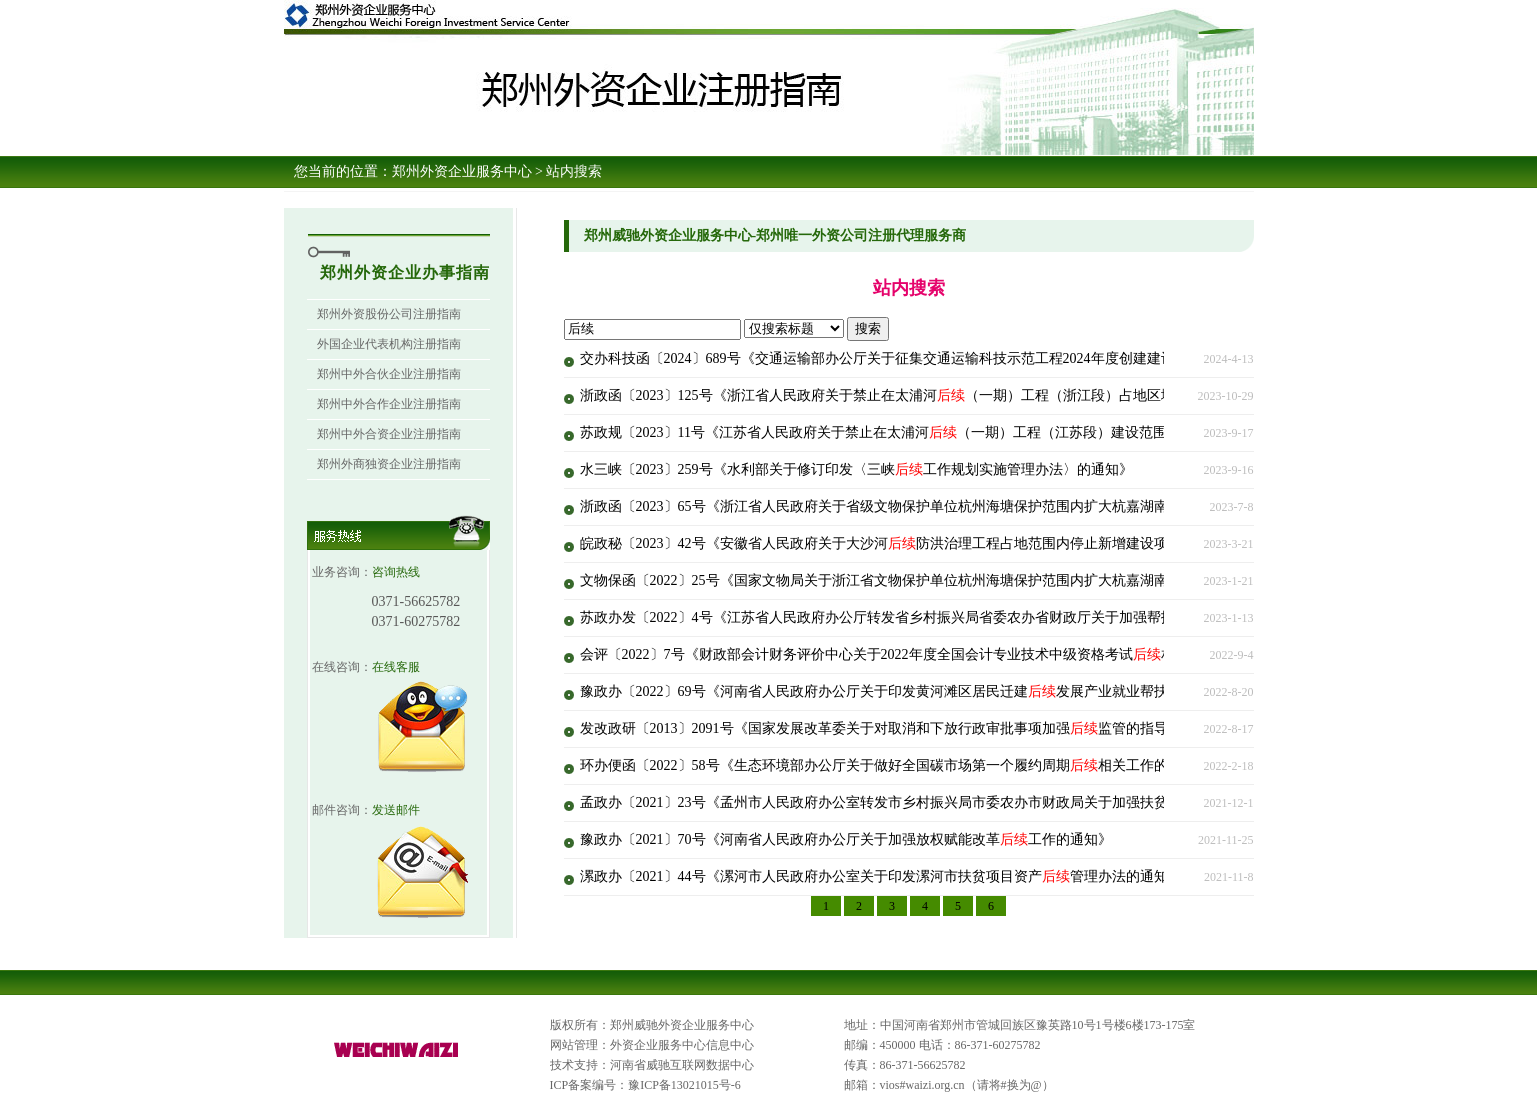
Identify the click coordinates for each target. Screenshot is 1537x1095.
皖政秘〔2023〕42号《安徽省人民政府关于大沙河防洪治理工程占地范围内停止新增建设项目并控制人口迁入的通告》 (958, 543)
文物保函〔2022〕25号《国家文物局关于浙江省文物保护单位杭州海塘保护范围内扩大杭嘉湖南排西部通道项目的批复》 (965, 580)
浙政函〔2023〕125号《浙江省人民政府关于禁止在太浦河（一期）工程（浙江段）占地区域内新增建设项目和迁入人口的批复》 (989, 395)
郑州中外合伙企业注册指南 (389, 374)
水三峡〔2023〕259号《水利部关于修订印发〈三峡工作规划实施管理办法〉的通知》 (856, 469)
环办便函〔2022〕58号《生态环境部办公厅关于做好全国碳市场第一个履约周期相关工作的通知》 (895, 765)
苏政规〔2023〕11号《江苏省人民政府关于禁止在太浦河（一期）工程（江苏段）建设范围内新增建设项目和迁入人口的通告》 (985, 432)
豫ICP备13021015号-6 (684, 1085)
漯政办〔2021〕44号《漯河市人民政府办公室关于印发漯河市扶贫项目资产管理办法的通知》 (881, 876)
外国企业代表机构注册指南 (389, 344)
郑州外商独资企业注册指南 (389, 464)
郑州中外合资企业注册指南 (389, 434)
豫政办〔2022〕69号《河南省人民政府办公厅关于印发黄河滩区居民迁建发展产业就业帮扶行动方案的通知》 (930, 691)
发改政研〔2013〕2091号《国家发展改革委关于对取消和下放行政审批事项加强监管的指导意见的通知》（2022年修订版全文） (986, 728)
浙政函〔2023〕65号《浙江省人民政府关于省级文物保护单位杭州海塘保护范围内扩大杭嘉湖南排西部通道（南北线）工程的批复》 (1000, 506)
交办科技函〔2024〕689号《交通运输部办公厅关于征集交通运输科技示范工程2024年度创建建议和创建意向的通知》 (954, 358)
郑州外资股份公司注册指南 (389, 314)
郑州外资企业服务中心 (462, 171)
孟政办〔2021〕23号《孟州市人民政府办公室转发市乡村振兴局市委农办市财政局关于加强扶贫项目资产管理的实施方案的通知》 (993, 802)
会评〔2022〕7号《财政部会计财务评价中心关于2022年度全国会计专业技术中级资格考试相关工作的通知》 (926, 654)
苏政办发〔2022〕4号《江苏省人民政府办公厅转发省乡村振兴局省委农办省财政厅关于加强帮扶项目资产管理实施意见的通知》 (989, 617)
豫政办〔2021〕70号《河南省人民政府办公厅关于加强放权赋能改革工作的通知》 (846, 839)
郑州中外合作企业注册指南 (389, 404)
